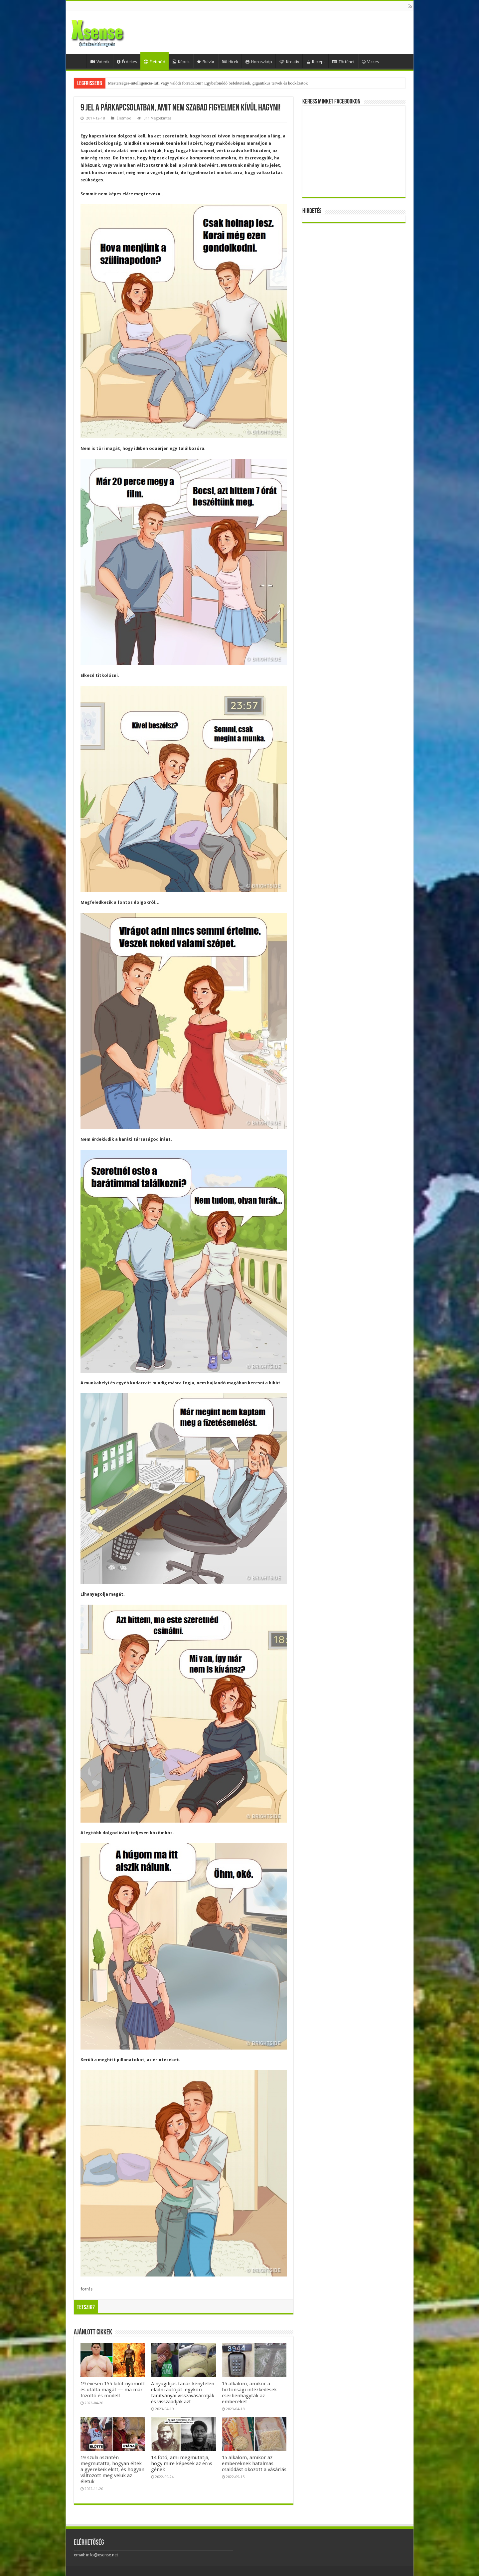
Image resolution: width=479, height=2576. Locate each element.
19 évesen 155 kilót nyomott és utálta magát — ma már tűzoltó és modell (112, 2390)
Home (77, 61)
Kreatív (289, 61)
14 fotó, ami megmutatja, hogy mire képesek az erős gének (181, 2464)
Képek (181, 61)
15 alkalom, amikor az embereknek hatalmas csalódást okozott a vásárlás (254, 2464)
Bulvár (206, 61)
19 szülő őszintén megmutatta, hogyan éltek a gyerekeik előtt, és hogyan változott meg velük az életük (112, 2469)
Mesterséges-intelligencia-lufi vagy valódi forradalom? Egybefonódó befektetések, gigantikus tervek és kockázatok (208, 83)
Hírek (230, 61)
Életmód (154, 61)
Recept (315, 61)
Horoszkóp (258, 61)
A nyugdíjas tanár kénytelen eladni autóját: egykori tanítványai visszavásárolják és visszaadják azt (182, 2393)
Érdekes (127, 61)
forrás (86, 2288)
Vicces (370, 61)
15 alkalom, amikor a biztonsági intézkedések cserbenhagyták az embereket (249, 2393)
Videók (99, 61)
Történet (343, 61)
